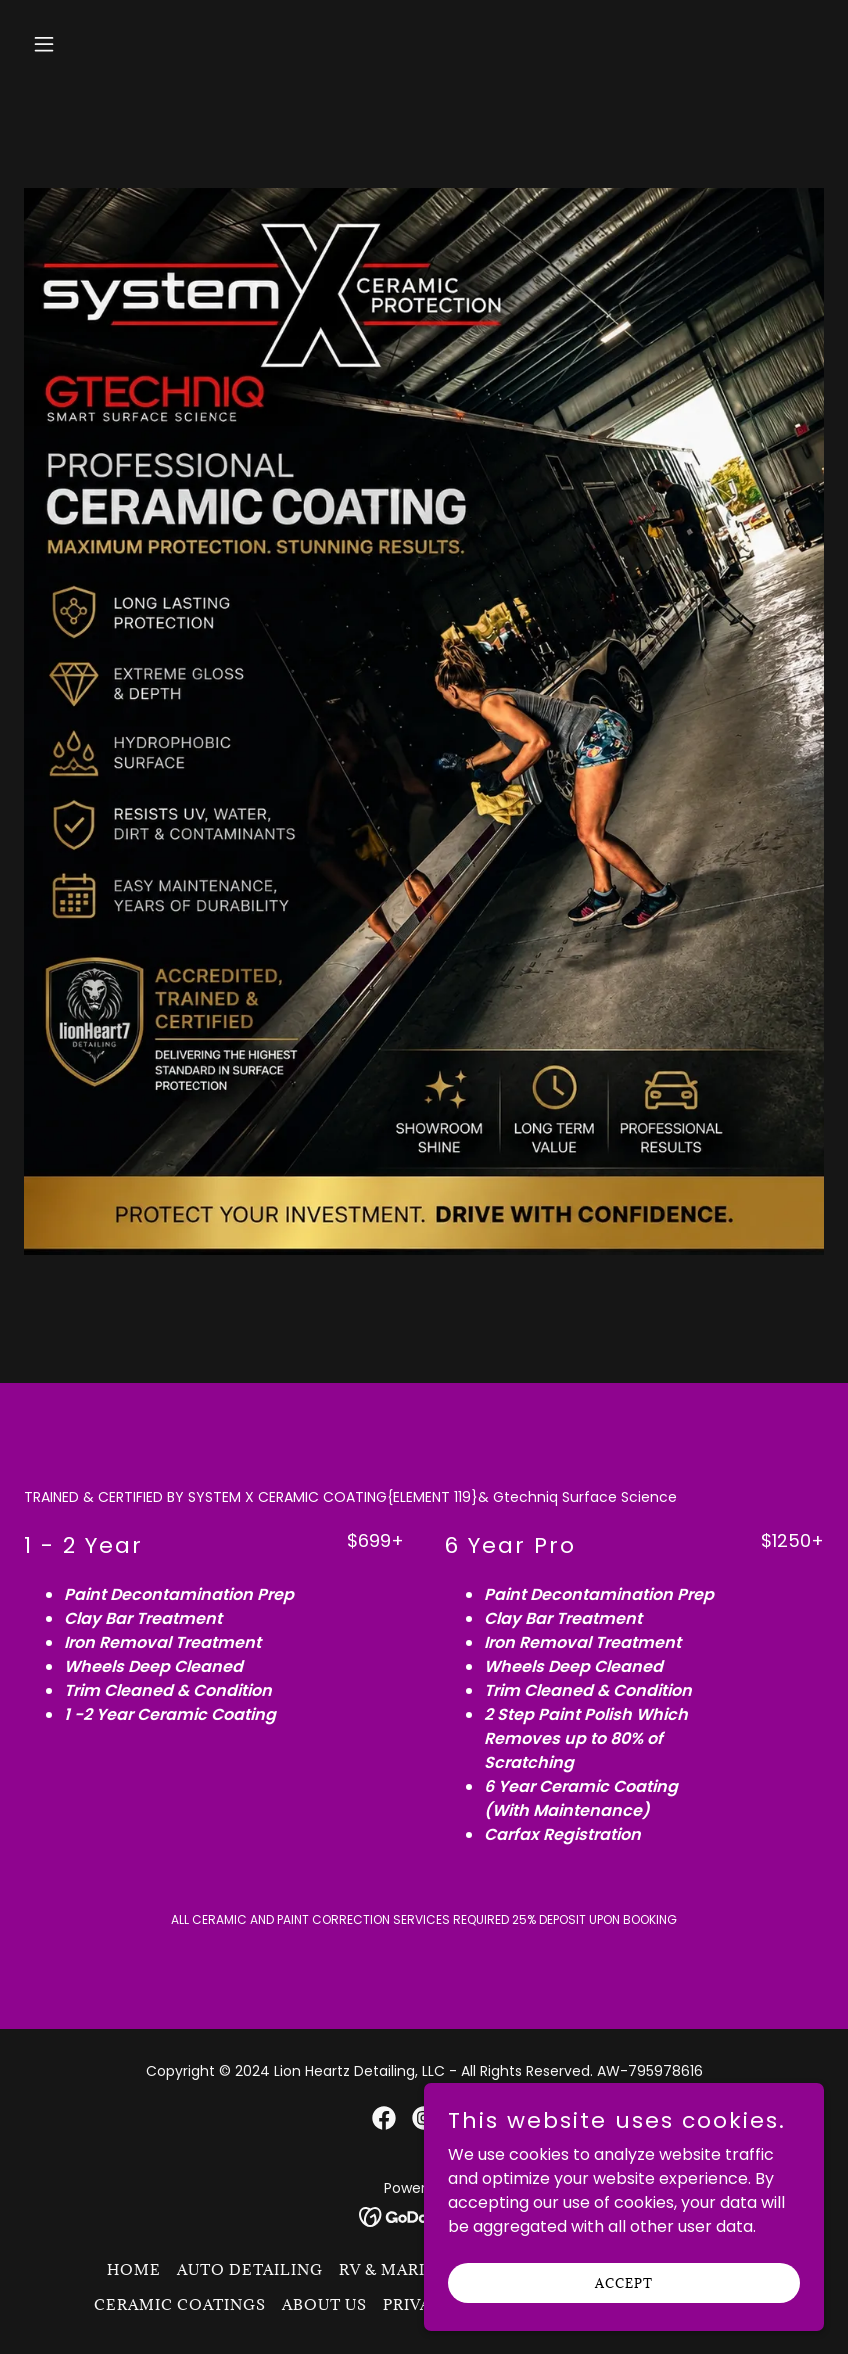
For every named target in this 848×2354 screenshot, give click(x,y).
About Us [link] (324, 2304)
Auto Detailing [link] (250, 2269)
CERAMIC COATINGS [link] (180, 2304)
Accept (624, 2282)
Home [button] (134, 2269)
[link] (384, 2118)
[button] (116, 44)
